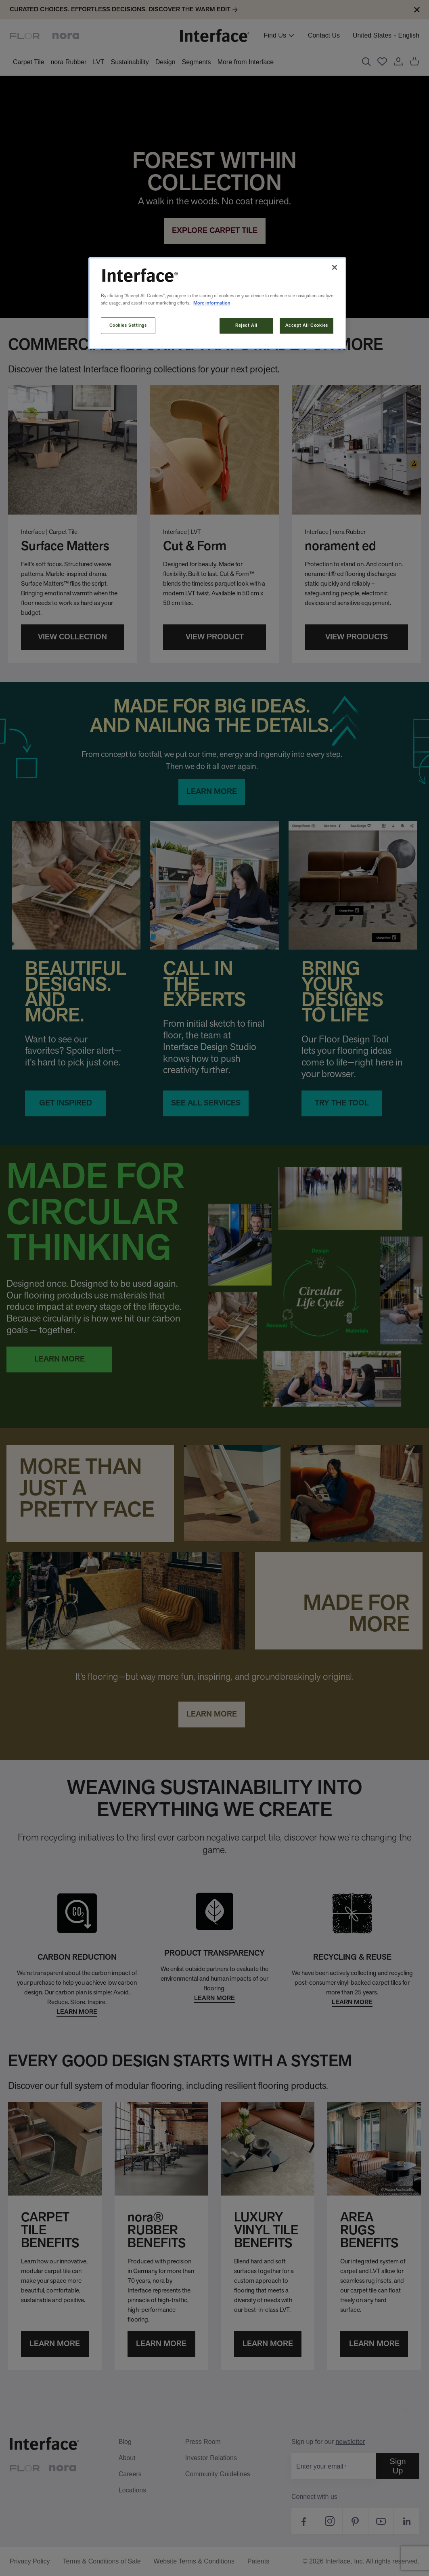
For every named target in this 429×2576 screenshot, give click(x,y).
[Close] (334, 267)
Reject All (246, 325)
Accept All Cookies (306, 325)
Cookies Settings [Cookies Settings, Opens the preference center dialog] (128, 325)
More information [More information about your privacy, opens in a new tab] (211, 303)
